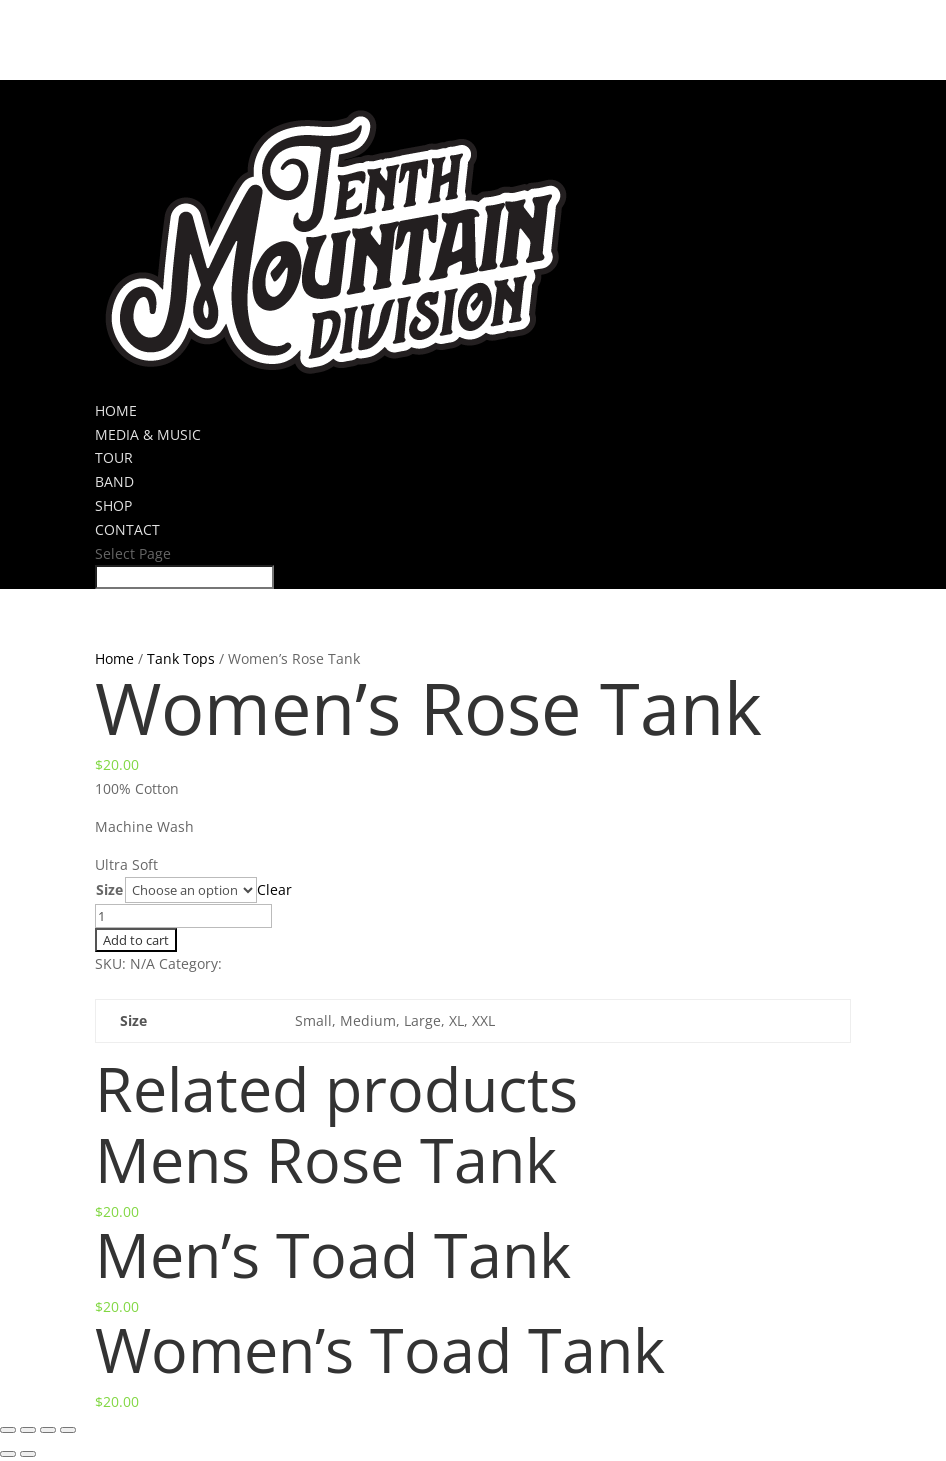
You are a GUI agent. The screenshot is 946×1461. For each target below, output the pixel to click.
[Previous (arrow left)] (8, 1454)
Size (109, 889)
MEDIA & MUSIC (148, 434)
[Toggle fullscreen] (48, 1430)
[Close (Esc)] (8, 1430)
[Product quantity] (183, 916)
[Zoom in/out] (68, 1430)
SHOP (113, 505)
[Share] (28, 1430)
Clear (274, 889)
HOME (116, 410)
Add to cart (136, 940)
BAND (114, 481)
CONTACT (127, 529)
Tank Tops (181, 658)
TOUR (114, 457)
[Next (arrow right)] (28, 1454)
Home (114, 658)
